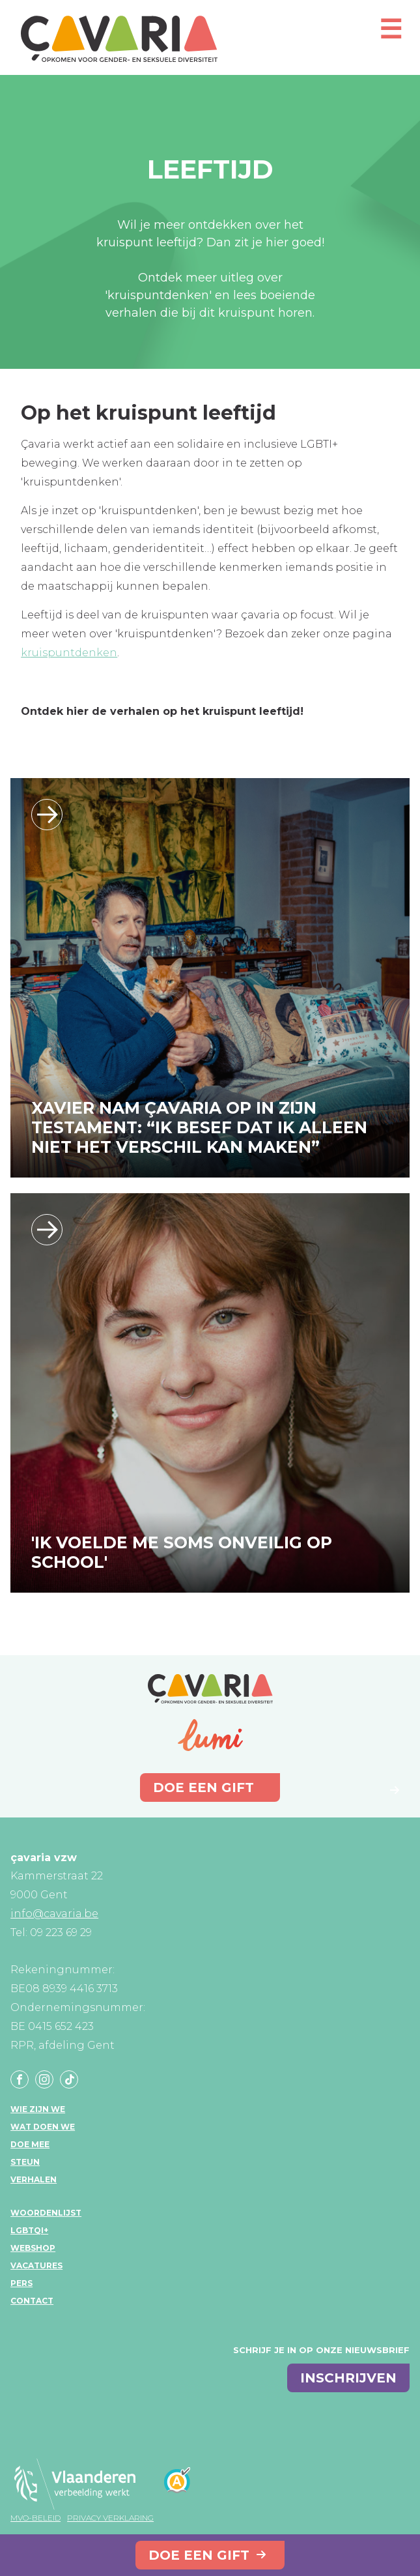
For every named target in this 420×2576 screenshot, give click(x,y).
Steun (25, 2162)
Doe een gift (198, 2555)
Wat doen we (42, 2127)
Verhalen (33, 2179)
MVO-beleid (35, 2518)
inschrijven (348, 2378)
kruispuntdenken (69, 652)
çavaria (119, 39)
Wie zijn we (37, 2109)
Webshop (32, 2248)
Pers (21, 2283)
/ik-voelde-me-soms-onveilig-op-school (47, 1229)
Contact (31, 2301)
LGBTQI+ (29, 2230)
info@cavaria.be (54, 1913)
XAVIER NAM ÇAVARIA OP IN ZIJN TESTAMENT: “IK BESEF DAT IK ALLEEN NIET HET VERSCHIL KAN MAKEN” (199, 1127)
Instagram (44, 2079)
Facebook (19, 2079)
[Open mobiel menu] (390, 35)
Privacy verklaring (110, 2518)
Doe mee (29, 2144)
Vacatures (36, 2265)
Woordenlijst (45, 2213)
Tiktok (69, 2079)
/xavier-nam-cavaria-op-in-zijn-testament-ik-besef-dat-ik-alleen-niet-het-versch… (47, 814)
